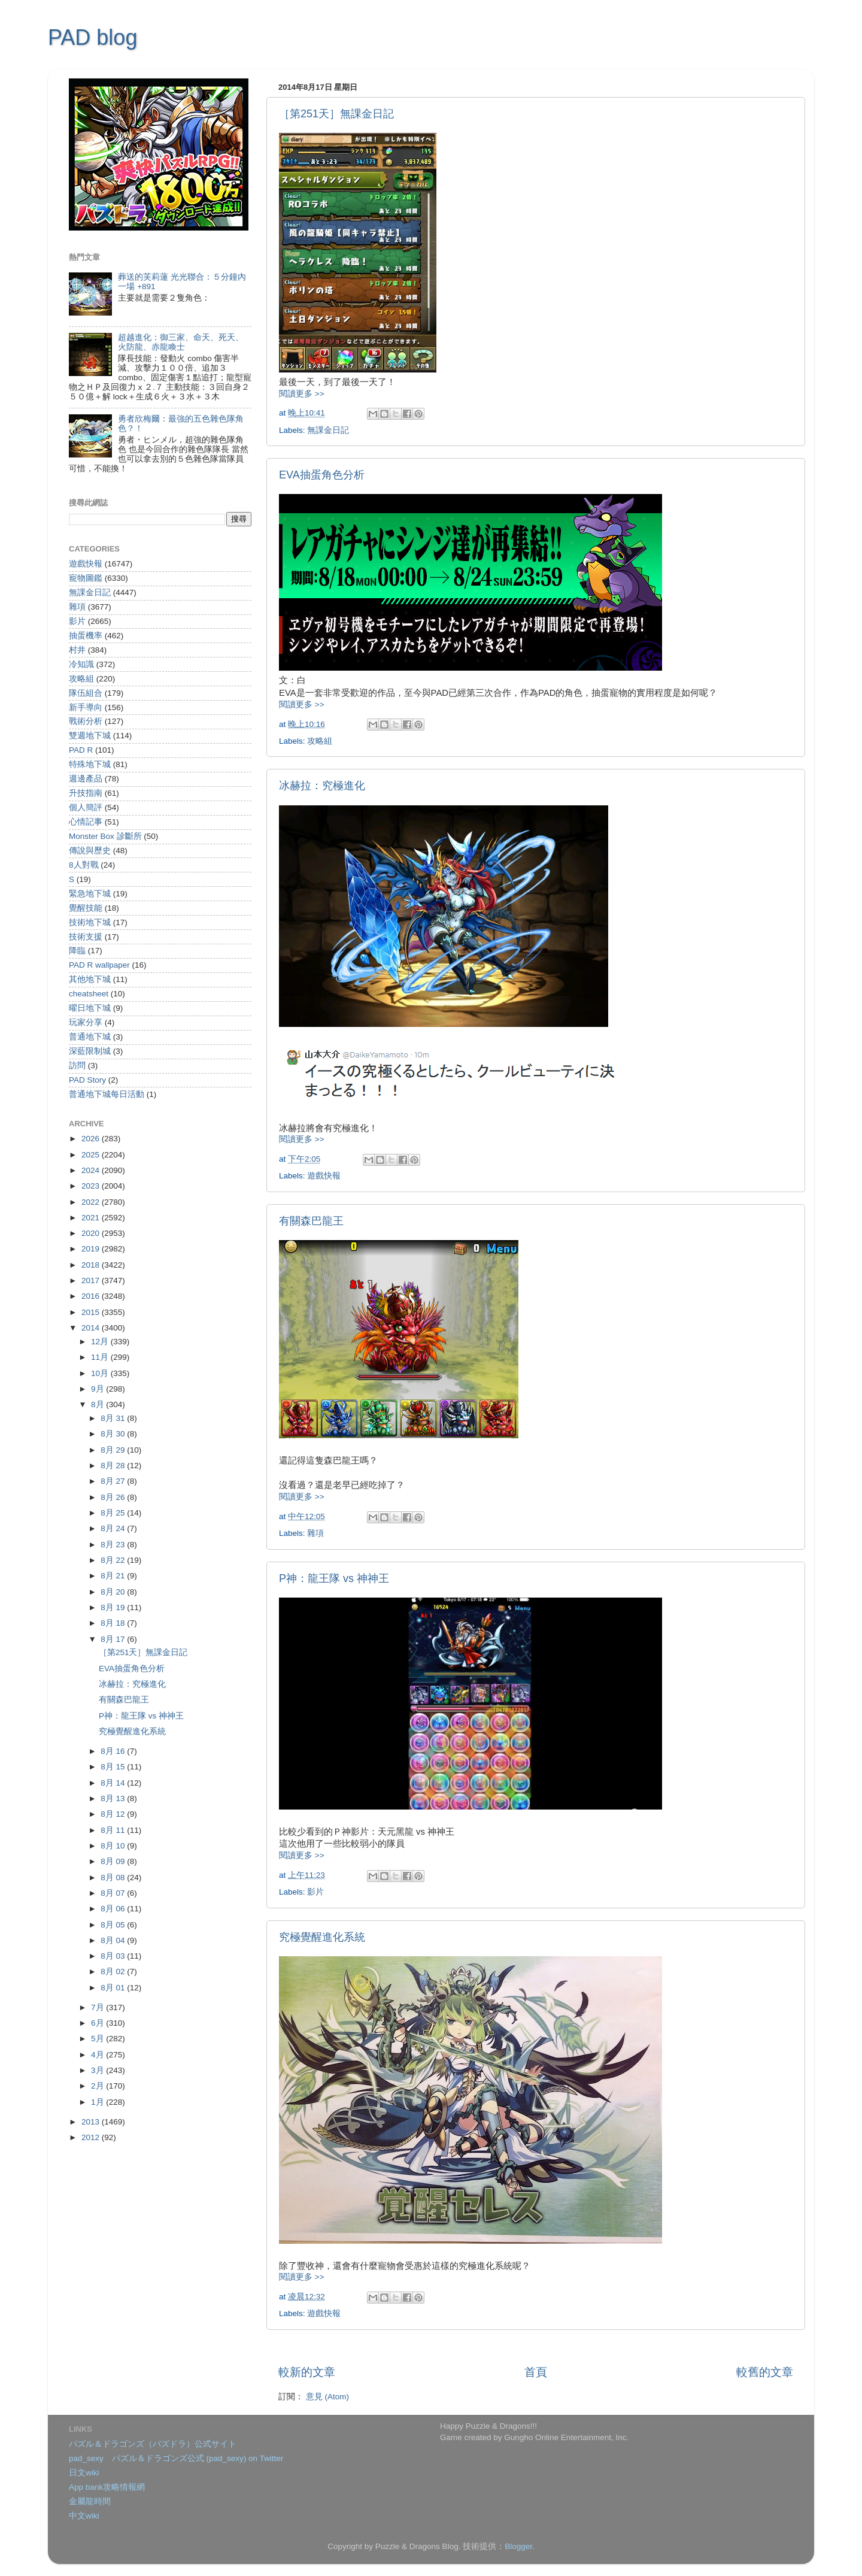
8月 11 (114, 1830)
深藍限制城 (90, 1051)
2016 (91, 1296)
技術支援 (85, 936)
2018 (91, 1264)
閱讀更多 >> (301, 393)
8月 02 (114, 1971)
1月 (98, 2102)
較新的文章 (306, 2372)
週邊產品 (85, 778)
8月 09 (114, 1861)
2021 (91, 1217)
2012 (91, 2137)
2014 (91, 1327)
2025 (91, 1154)
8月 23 (114, 1544)
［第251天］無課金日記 (336, 114)
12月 (101, 1341)
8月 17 (114, 1639)
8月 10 (114, 1845)
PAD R (81, 749)
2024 (91, 1170)
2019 (91, 1248)
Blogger (518, 2546)
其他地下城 (90, 979)
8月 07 (114, 1893)
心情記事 (85, 821)
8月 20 (114, 1591)
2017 (91, 1280)
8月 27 (114, 1481)
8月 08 (114, 1877)
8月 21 (114, 1575)
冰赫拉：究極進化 (322, 786)
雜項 (315, 1533)
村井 (77, 649)
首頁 (535, 2372)
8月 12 (114, 1814)
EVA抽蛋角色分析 (322, 475)
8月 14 (114, 1782)
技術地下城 (90, 922)
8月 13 (114, 1798)
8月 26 (114, 1497)
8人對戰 (84, 864)
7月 (98, 2007)
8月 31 (114, 1418)
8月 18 (114, 1623)
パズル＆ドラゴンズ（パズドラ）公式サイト (152, 2443)
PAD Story (87, 1079)
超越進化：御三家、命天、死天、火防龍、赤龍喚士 (181, 342)
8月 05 (114, 1924)
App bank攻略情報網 (107, 2487)
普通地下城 (90, 1036)
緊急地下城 (90, 893)
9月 (98, 1388)
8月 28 (114, 1465)
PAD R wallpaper (99, 964)
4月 (98, 2054)
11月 (101, 1357)
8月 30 (114, 1433)
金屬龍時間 (90, 2501)
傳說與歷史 (90, 850)
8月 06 (114, 1908)
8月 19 (114, 1607)
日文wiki (84, 2472)
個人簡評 (85, 807)
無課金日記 (328, 430)
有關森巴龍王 (311, 1221)
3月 (98, 2070)
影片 (315, 1891)
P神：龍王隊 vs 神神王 (334, 1578)
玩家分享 (85, 1022)
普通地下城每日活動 (106, 1094)
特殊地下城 (90, 764)
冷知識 (81, 664)
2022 (91, 1202)
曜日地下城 (90, 1008)
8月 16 (114, 1751)
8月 (98, 1404)
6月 (98, 2023)
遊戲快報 (324, 1175)
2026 (91, 1138)
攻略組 (319, 741)
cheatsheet (88, 993)
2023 (91, 1185)
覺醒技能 (85, 908)
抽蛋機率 (85, 635)
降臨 (77, 950)
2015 (91, 1312)
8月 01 (114, 1987)
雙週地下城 (90, 735)
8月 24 (114, 1528)
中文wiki (84, 2515)
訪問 (77, 1065)
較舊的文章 (764, 2372)
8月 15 (114, 1766)
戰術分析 (85, 721)
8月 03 (114, 1955)
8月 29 (114, 1449)
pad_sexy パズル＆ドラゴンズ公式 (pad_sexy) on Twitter (176, 2458)
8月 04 (114, 1940)
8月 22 (114, 1560)
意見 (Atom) (327, 2396)
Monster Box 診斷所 (105, 836)
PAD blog (92, 37)
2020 (91, 1233)
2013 (91, 2121)
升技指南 (85, 793)
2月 (98, 2085)
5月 (98, 2038)
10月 (101, 1373)
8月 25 (114, 1512)
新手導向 (85, 707)
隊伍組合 (85, 693)
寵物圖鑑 (85, 578)
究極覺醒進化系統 (322, 1937)
